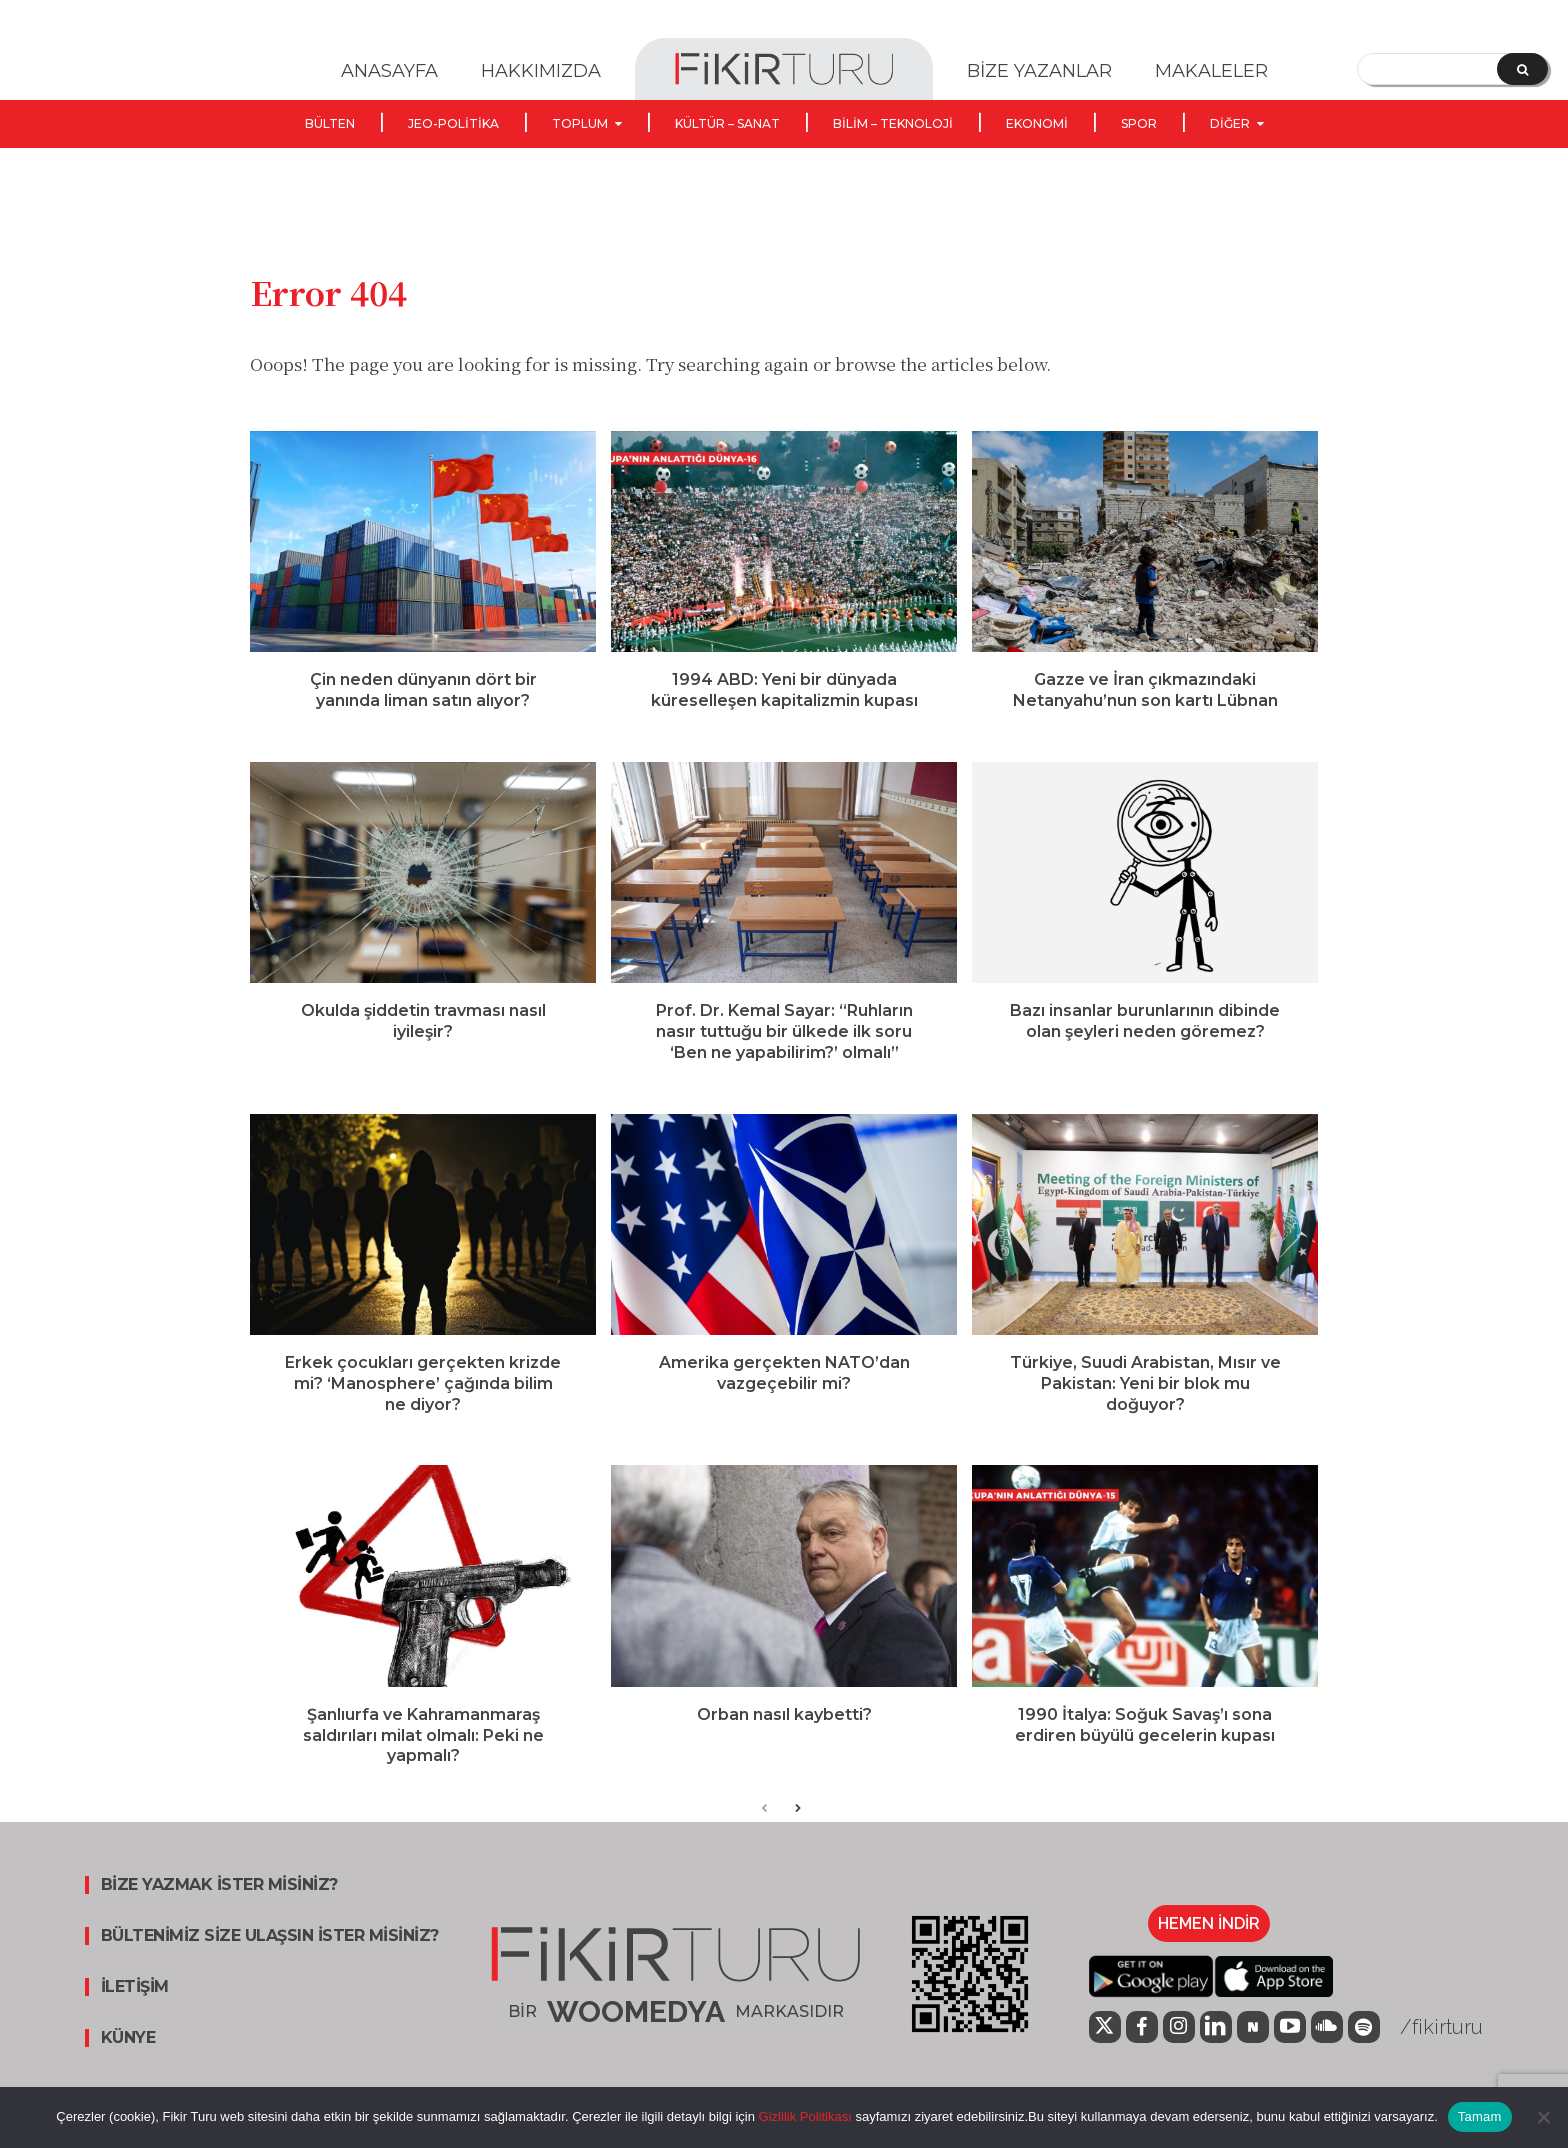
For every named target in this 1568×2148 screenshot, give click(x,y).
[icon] (1105, 2051)
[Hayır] (1543, 2117)
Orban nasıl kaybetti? (784, 1735)
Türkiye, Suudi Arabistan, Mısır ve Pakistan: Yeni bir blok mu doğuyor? (1145, 1404)
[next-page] (796, 1830)
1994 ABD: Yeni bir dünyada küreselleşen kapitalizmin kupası (784, 711)
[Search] (1522, 69)
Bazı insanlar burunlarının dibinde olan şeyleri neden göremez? (1145, 1042)
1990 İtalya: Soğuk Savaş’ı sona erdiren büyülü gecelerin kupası (1145, 1746)
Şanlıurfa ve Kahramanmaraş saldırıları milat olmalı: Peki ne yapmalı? (423, 1756)
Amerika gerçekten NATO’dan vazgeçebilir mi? (784, 1394)
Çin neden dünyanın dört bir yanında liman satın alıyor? (423, 711)
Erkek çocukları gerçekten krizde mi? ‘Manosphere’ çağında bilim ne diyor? (423, 1404)
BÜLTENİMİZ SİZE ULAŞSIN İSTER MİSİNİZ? (270, 1957)
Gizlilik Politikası (803, 2116)
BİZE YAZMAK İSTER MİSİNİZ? (219, 1906)
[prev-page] (764, 1830)
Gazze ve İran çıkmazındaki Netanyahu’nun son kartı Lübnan (1145, 711)
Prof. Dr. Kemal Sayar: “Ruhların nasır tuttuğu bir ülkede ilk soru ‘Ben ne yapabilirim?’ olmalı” (784, 1052)
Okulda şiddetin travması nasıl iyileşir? (423, 1042)
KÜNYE (128, 2059)
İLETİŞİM (135, 2008)
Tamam (1480, 2116)
